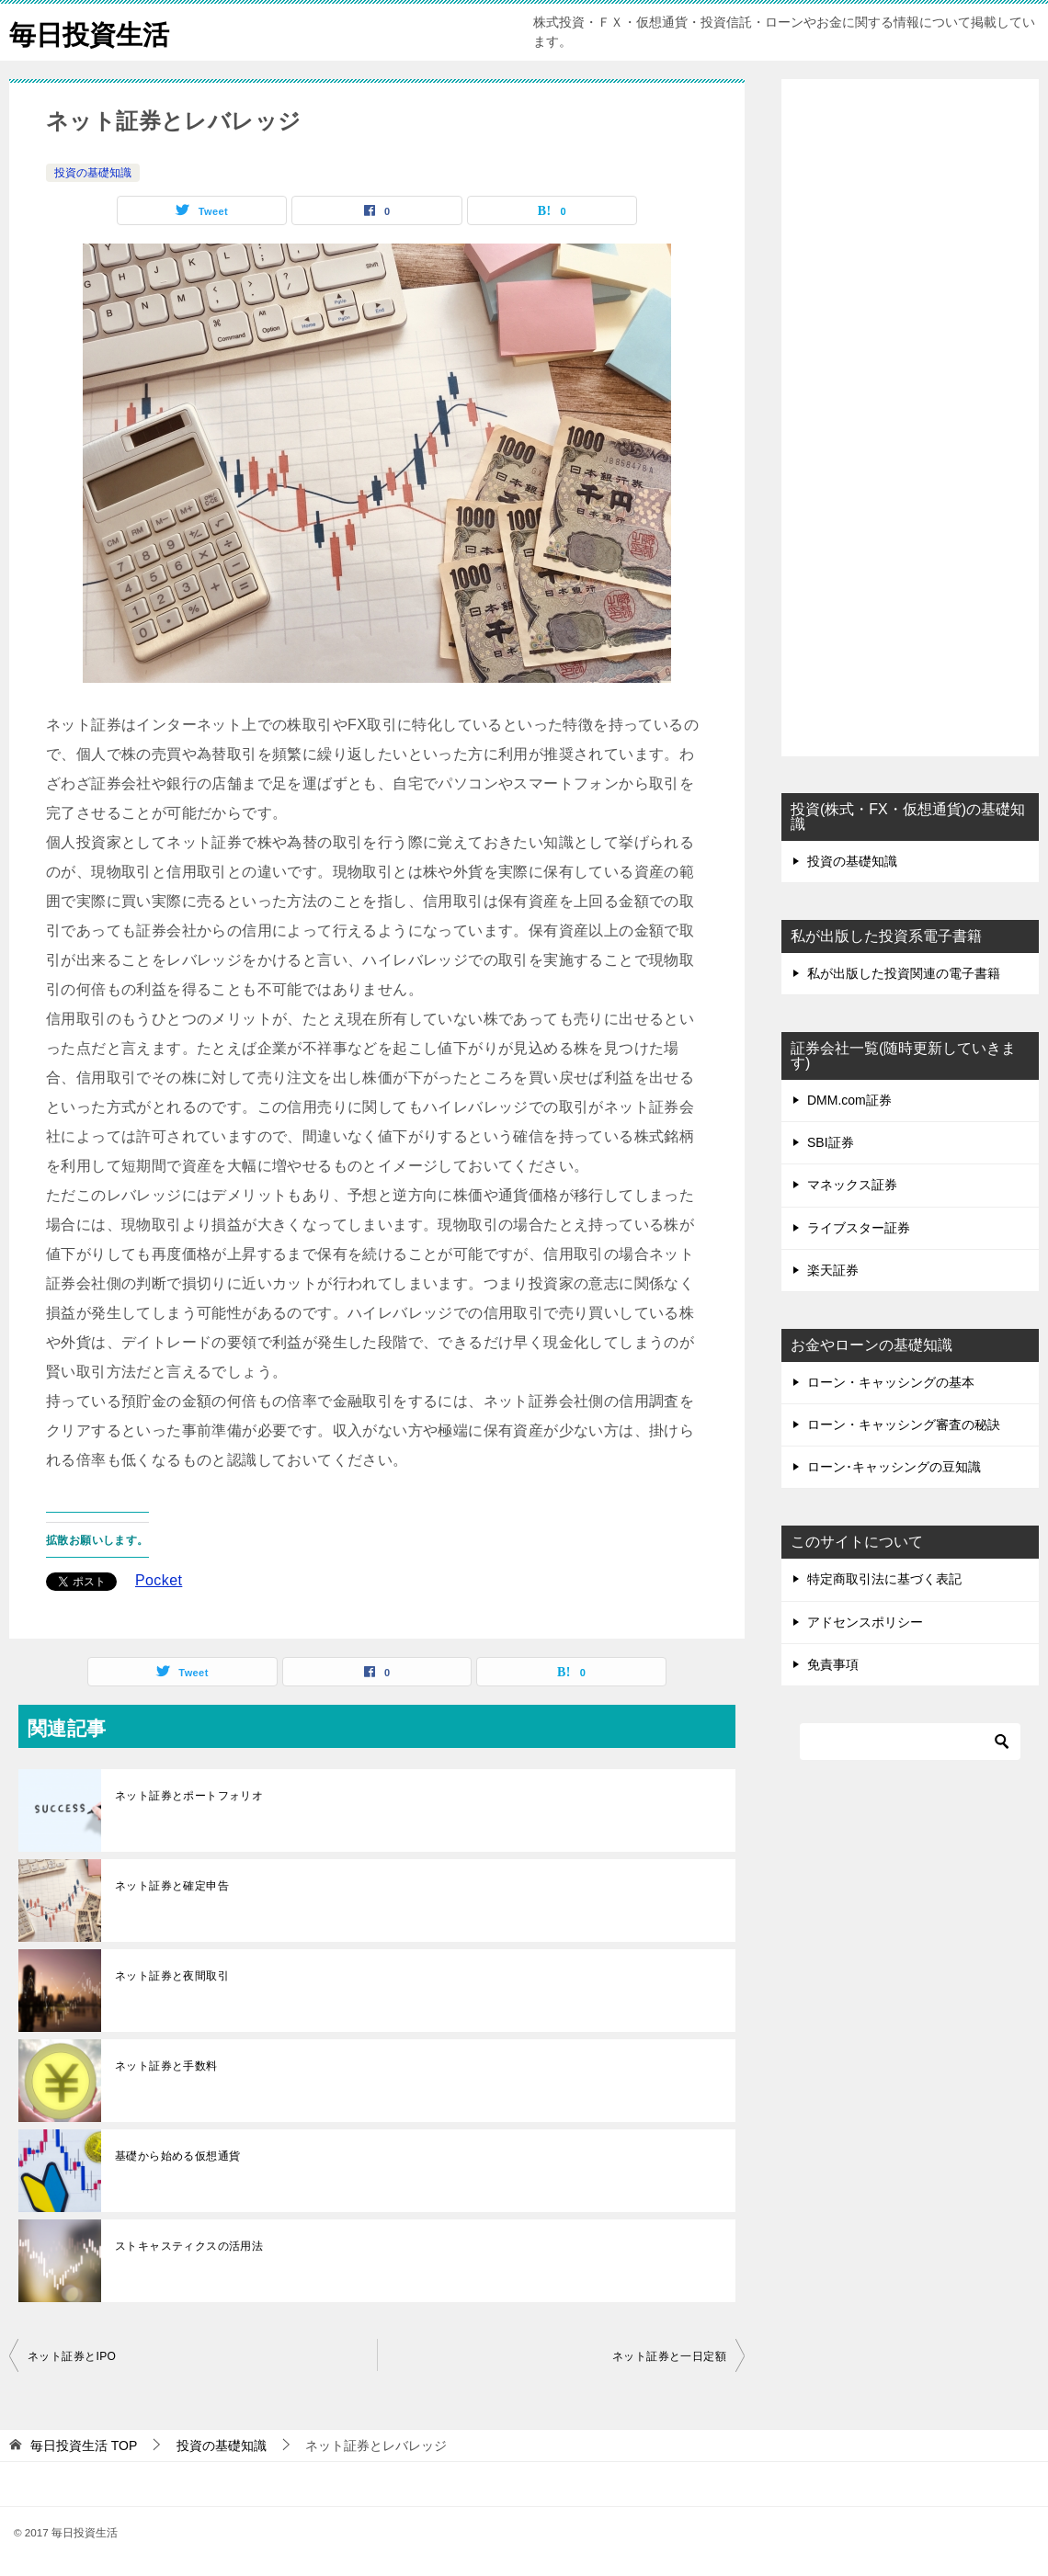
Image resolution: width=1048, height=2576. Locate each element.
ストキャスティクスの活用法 (189, 2246)
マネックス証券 (852, 1184)
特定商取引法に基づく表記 (884, 1579)
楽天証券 (833, 1270)
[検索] (910, 1741)
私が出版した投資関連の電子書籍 (903, 973)
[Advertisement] (910, 419)
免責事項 (833, 1664)
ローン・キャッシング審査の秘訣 (903, 1424)
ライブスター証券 (858, 1227)
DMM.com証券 (849, 1100)
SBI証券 (830, 1142)
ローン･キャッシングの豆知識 (894, 1466)
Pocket (158, 1580)
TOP (83, 2445)
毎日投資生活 (92, 31)
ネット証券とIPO (72, 2356)
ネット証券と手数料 (166, 2066)
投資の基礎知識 (92, 172)
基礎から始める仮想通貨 (177, 2156)
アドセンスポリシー (865, 1622)
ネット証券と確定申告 (172, 1885)
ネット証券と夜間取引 (172, 1975)
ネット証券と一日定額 (669, 2356)
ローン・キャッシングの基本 (890, 1382)
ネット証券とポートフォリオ (189, 1795)
